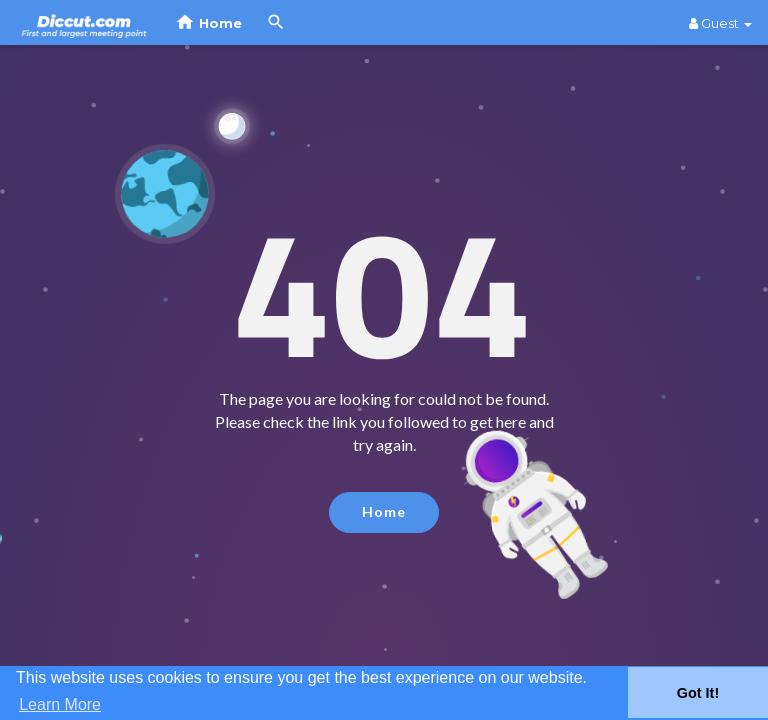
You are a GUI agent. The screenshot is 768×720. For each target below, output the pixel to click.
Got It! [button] (698, 693)
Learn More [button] (60, 704)
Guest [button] (720, 23)
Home (384, 511)
